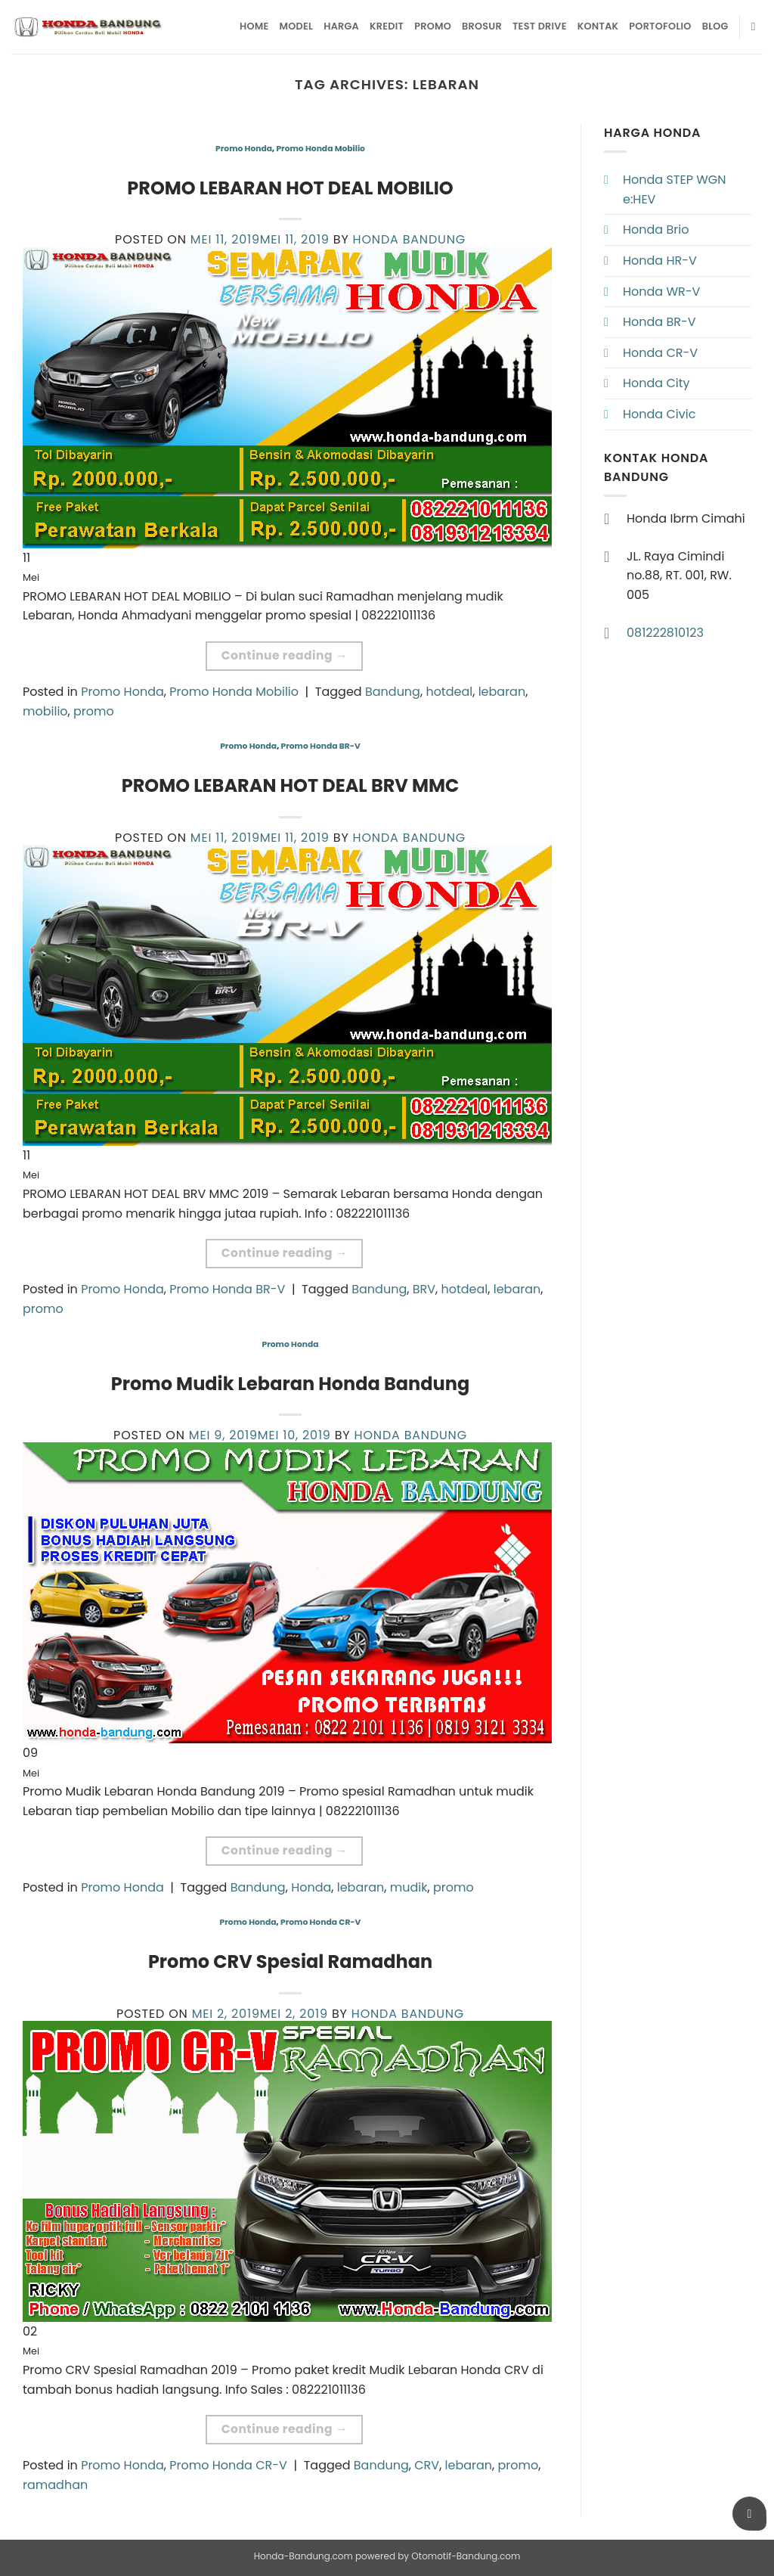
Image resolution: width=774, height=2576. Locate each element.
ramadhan (55, 2485)
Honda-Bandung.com (303, 2556)
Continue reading (284, 655)
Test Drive (539, 26)
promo (93, 711)
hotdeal (449, 691)
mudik (409, 1887)
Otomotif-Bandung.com (465, 2556)
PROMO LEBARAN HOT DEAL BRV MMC (291, 785)
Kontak (598, 26)
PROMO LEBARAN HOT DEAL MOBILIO (290, 187)
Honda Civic (659, 414)
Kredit (387, 26)
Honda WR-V (661, 291)
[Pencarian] (757, 26)
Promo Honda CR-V (320, 1922)
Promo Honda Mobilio (320, 148)
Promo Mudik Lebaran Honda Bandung (290, 1383)
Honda (311, 1887)
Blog (715, 26)
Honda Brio (656, 229)
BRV (424, 1289)
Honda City (656, 383)
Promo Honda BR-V (320, 746)
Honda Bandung (409, 239)
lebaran (502, 691)
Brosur (482, 26)
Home (254, 26)
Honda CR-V (660, 353)
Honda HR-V (660, 260)
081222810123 (665, 632)
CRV (426, 2465)
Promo (432, 26)
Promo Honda (243, 148)
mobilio (45, 711)
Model (297, 26)
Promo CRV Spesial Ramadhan (290, 1961)
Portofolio (660, 26)
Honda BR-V (659, 322)
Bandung (392, 691)
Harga (341, 26)
